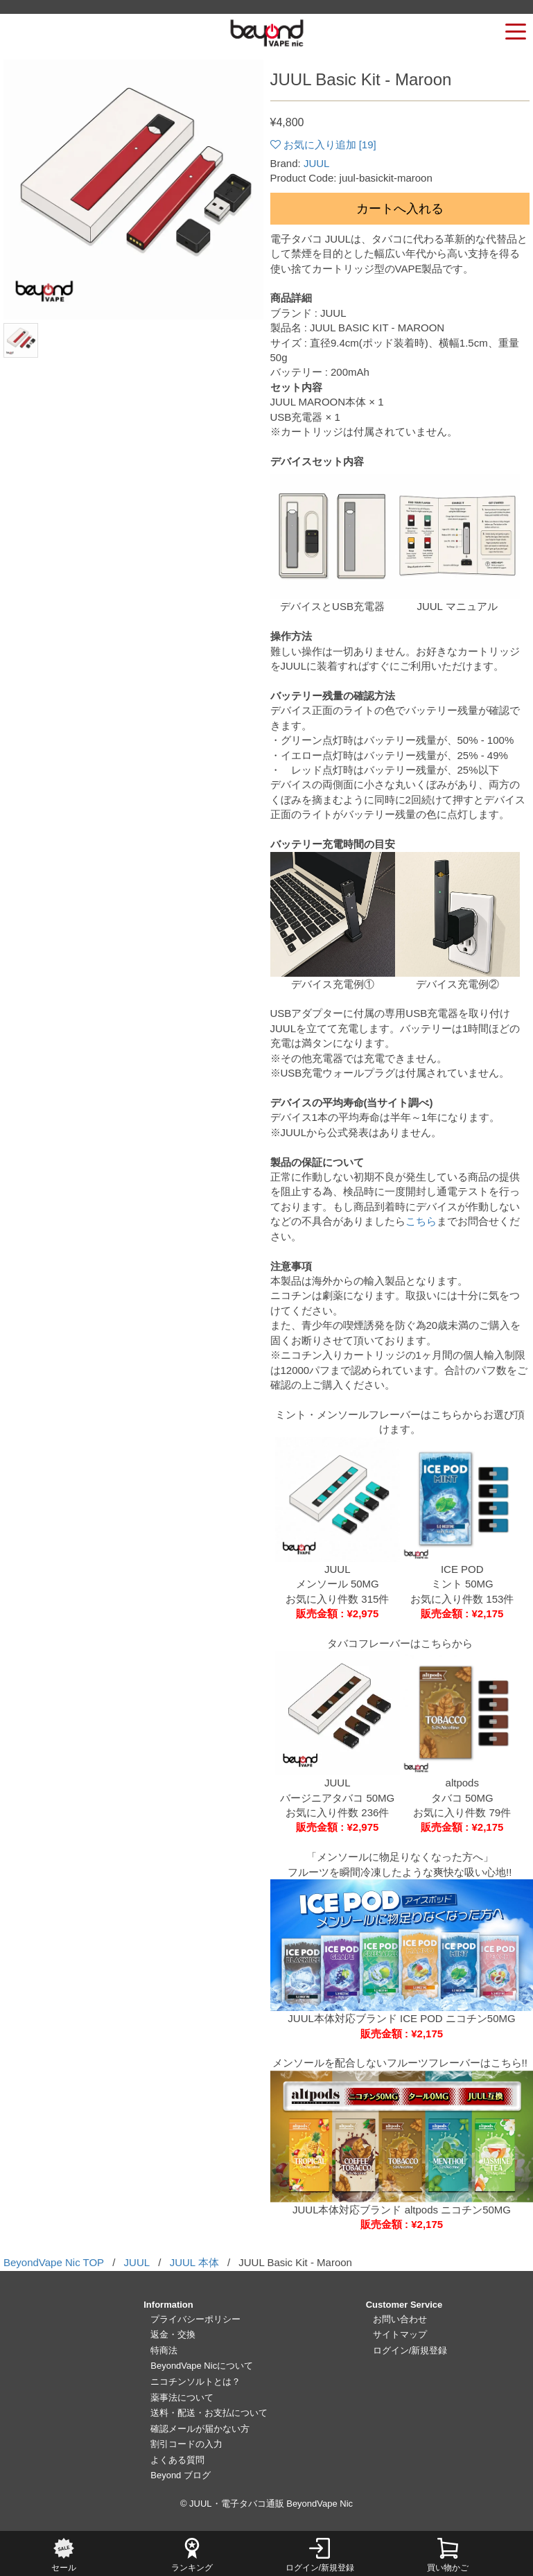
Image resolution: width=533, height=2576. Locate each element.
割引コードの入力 (186, 2444)
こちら (421, 1221)
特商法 (163, 2350)
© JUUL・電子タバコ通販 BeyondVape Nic (266, 2503)
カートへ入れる (400, 209)
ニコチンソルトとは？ (195, 2381)
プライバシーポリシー (195, 2319)
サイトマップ (400, 2334)
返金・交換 (172, 2334)
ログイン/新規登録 (410, 2350)
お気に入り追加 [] (329, 144)
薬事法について (181, 2397)
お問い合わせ (400, 2319)
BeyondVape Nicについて (201, 2365)
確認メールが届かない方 (200, 2428)
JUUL (317, 163)
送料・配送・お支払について (209, 2413)
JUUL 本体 (194, 2262)
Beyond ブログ (180, 2475)
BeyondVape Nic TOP (53, 2262)
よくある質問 (177, 2460)
